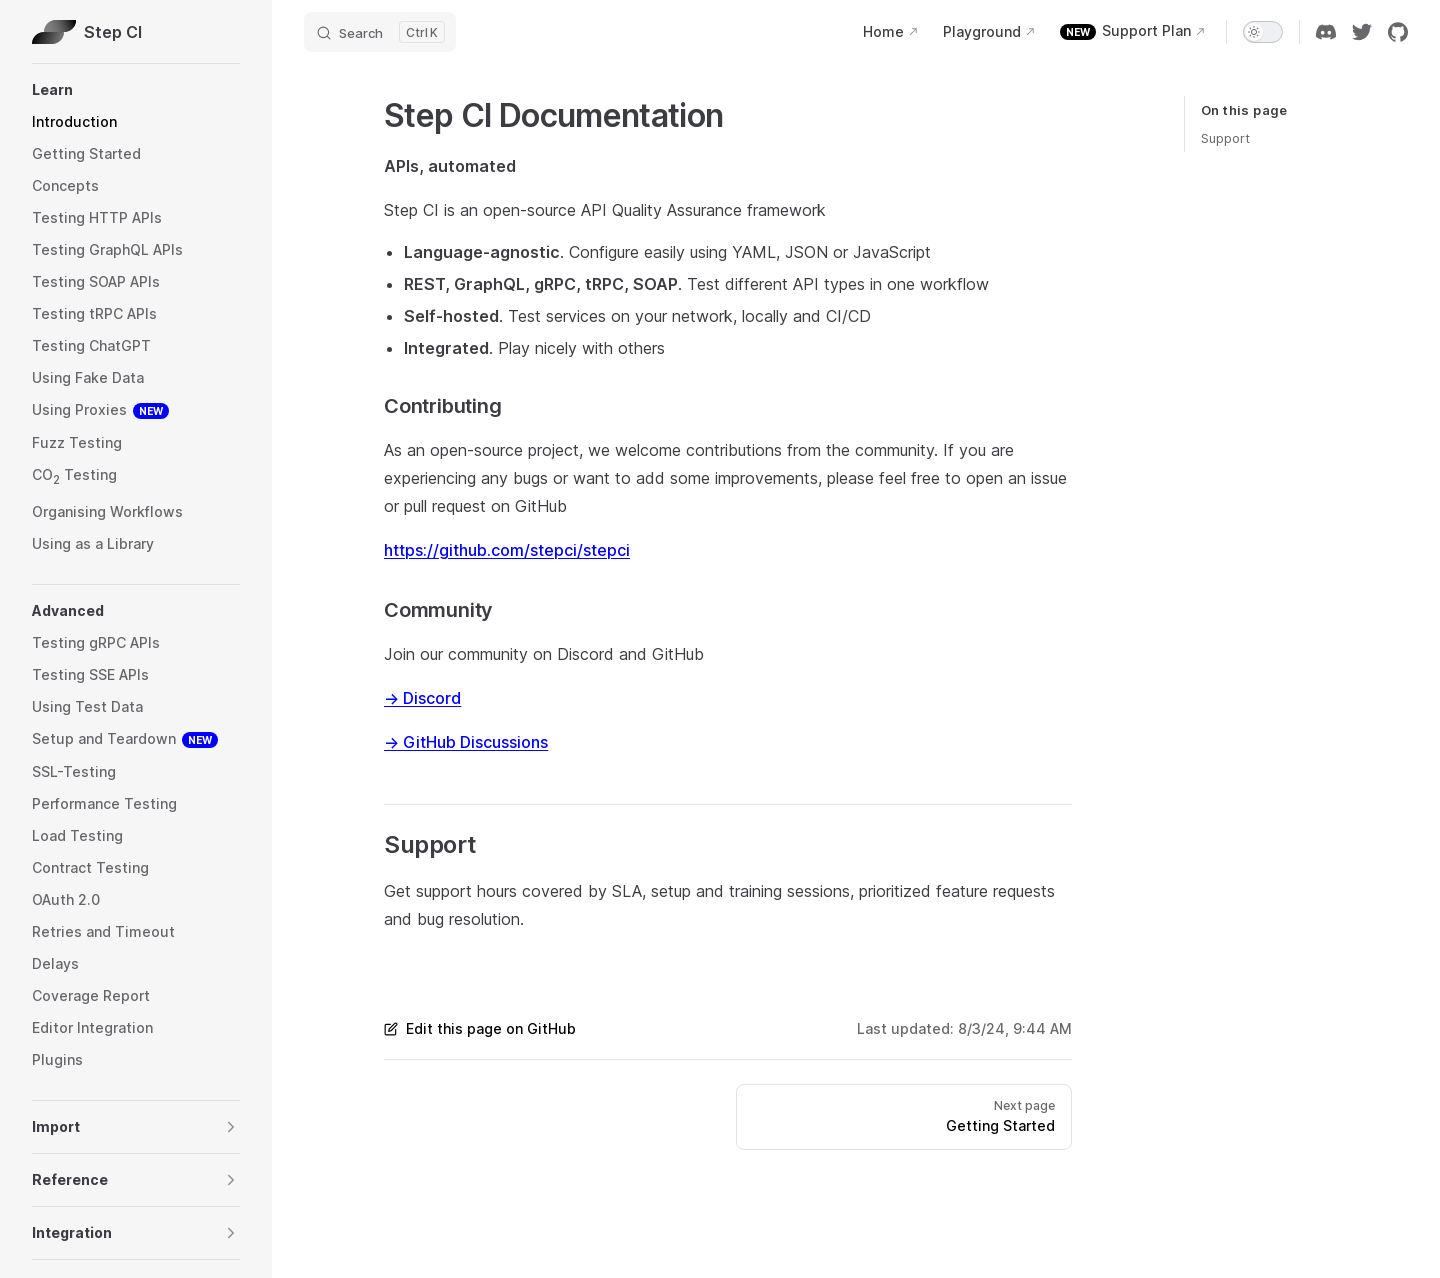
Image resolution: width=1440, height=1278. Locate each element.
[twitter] (1362, 32)
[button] (136, 90)
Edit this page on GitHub (480, 1028)
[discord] (1326, 32)
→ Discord (422, 698)
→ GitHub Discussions (466, 742)
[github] (1398, 32)
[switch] (1263, 32)
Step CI (87, 32)
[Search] (380, 32)
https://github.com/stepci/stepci (507, 550)
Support (1225, 138)
